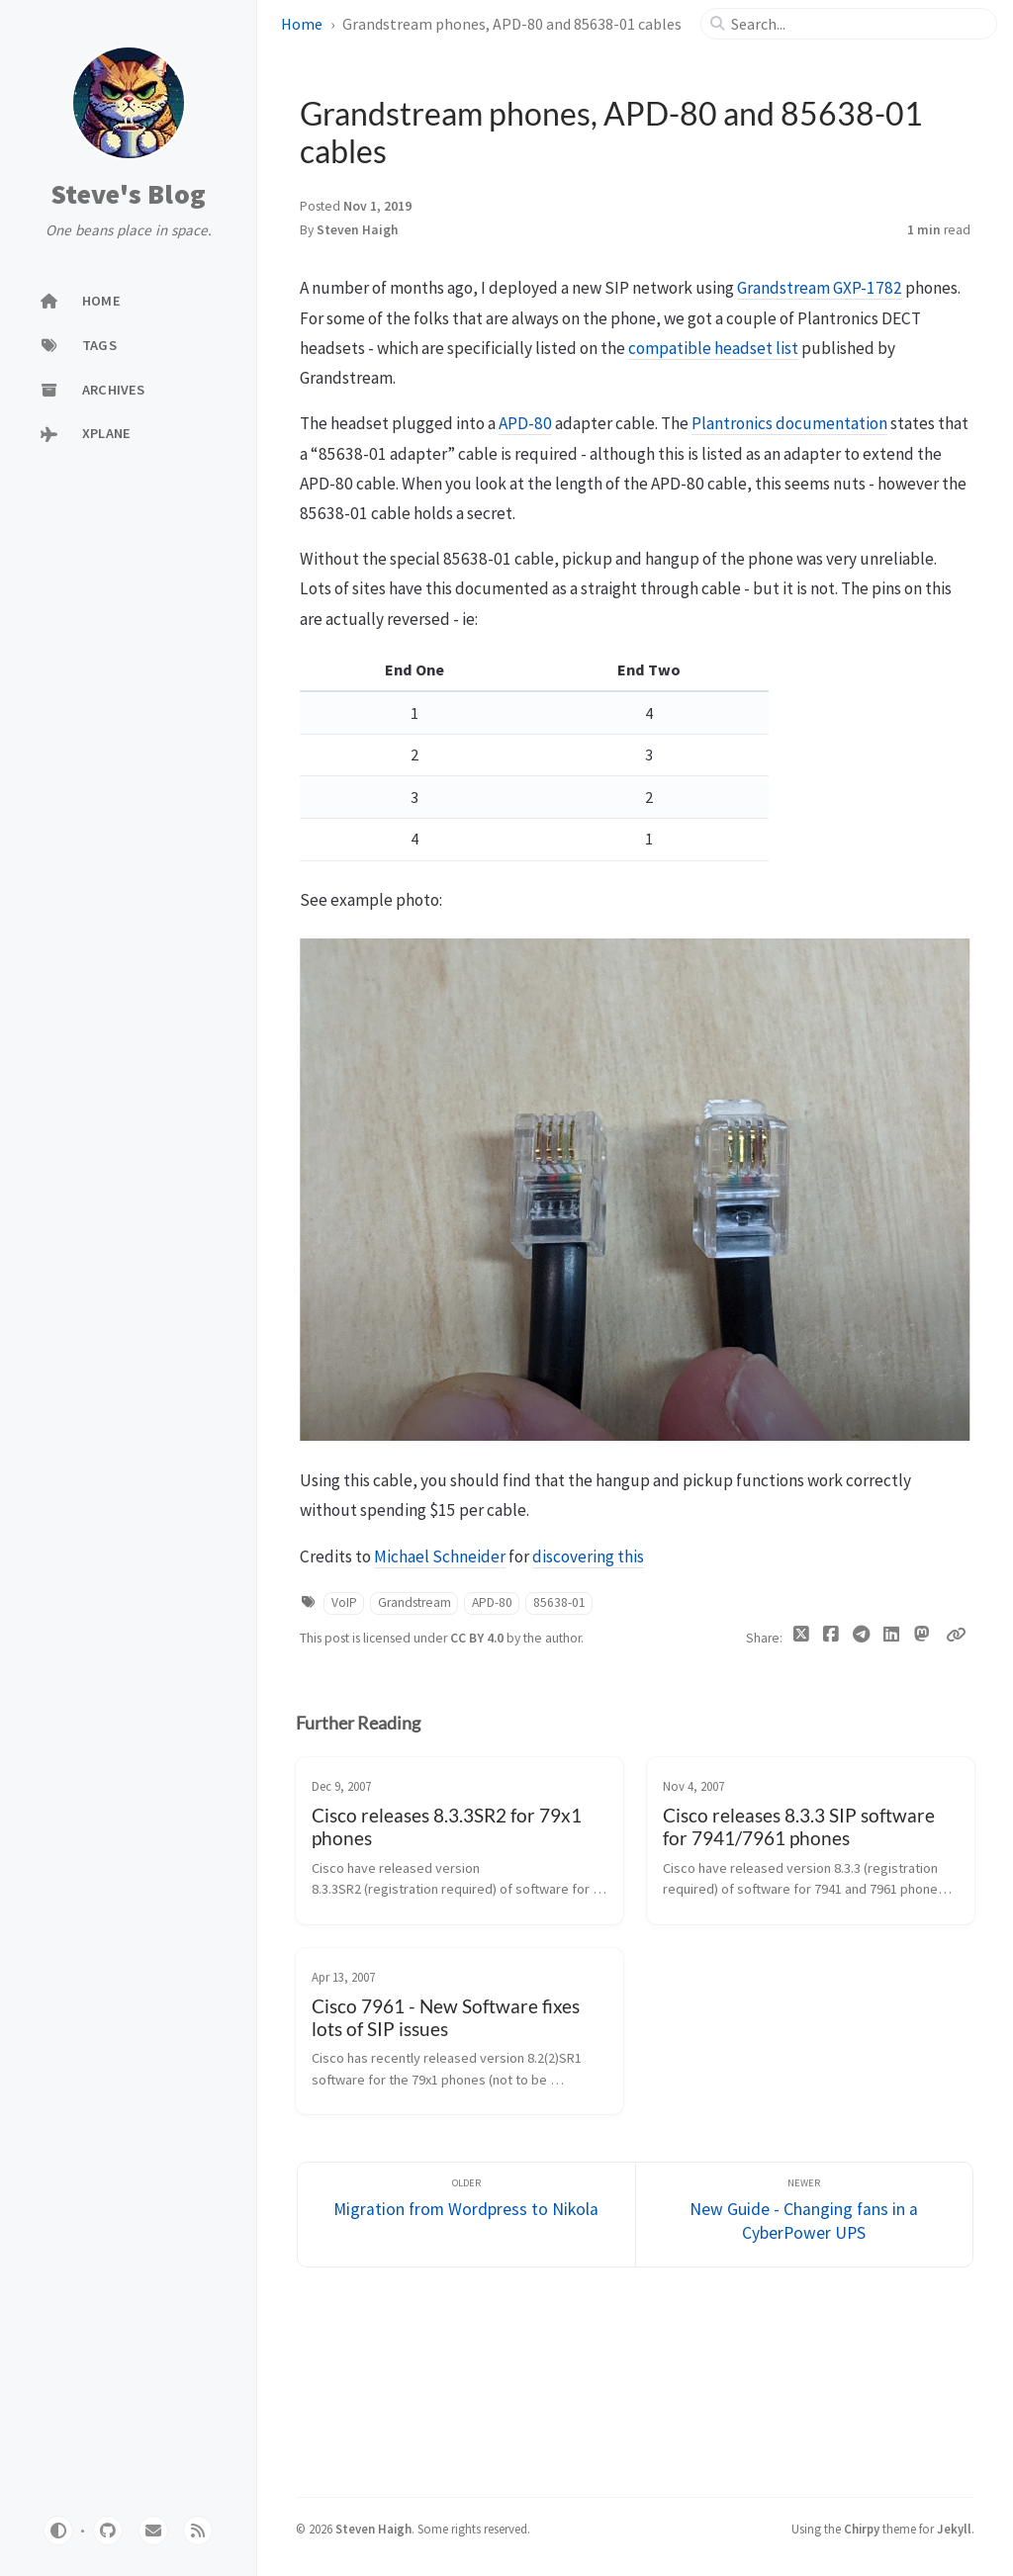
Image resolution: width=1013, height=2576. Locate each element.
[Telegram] (862, 1638)
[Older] (466, 2214)
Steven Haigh (358, 230)
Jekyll (954, 2528)
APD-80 (525, 423)
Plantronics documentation (789, 423)
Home (301, 24)
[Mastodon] (922, 1634)
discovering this (588, 1556)
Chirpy (861, 2528)
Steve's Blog (128, 195)
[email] (153, 2530)
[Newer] (804, 2214)
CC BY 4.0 (478, 1638)
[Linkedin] (891, 1638)
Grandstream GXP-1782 (819, 288)
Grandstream (414, 1602)
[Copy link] (956, 1634)
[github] (108, 2530)
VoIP (344, 1602)
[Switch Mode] (58, 2530)
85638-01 (559, 1602)
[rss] (198, 2530)
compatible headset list (713, 348)
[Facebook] (831, 1638)
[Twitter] (801, 1638)
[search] (857, 24)
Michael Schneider (440, 1556)
